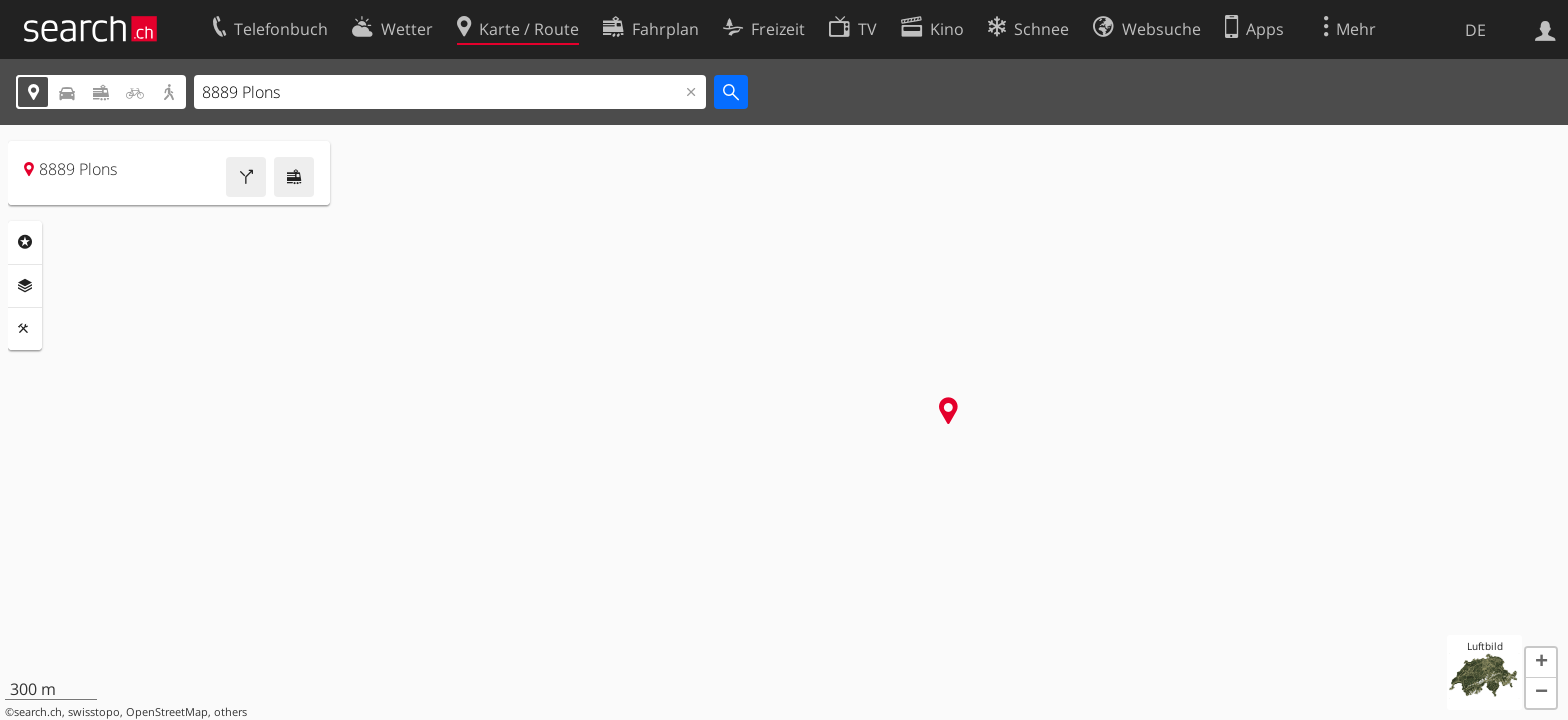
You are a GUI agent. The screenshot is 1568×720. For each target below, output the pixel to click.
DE (1475, 30)
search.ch (38, 712)
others (230, 712)
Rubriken (25, 242)
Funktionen (25, 329)
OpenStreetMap (167, 712)
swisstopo (94, 712)
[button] (1541, 663)
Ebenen (25, 286)
